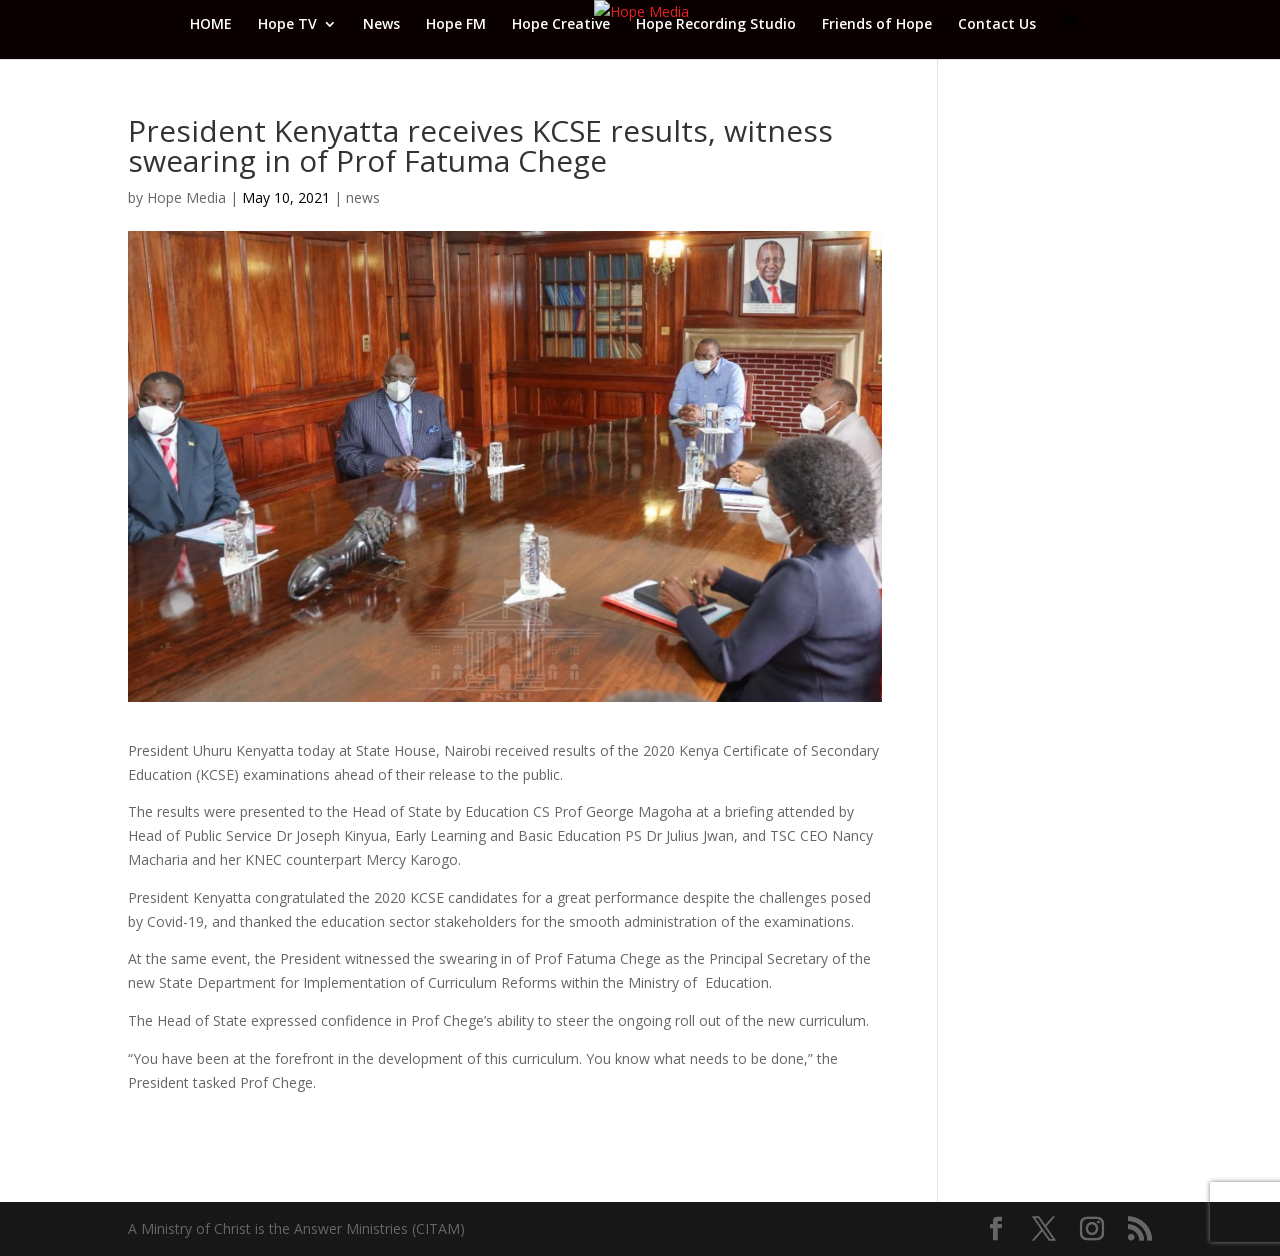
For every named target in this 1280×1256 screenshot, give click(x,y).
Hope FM (456, 25)
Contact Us (997, 25)
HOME (211, 25)
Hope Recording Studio (716, 25)
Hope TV (287, 25)
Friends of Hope (877, 25)
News (381, 25)
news (363, 197)
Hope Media (186, 197)
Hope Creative (561, 25)
